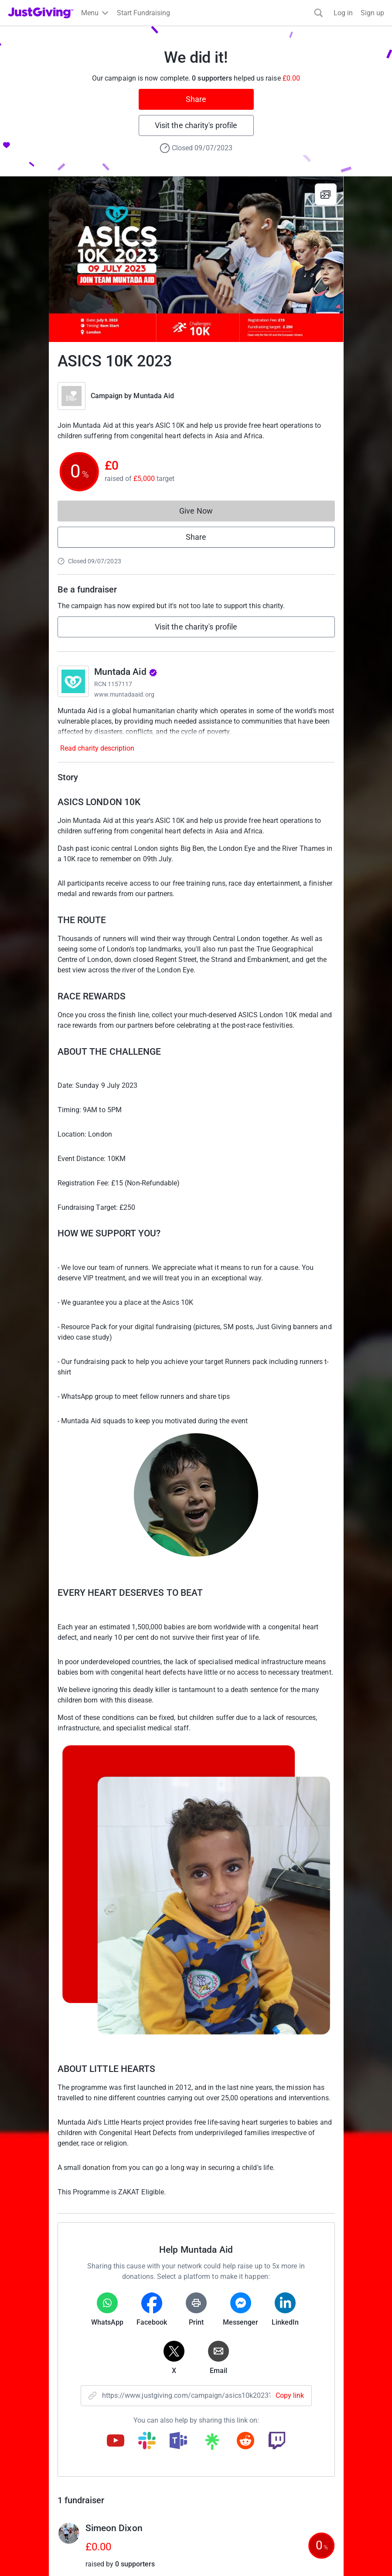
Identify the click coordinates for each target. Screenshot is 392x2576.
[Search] (318, 13)
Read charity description (97, 748)
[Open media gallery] (196, 259)
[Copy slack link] (147, 2441)
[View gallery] (326, 194)
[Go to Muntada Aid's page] (73, 681)
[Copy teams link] (178, 2441)
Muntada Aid (153, 396)
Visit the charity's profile (196, 125)
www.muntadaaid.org (124, 694)
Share (196, 99)
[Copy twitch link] (277, 2441)
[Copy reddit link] (245, 2441)
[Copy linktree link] (212, 2443)
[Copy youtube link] (115, 2441)
